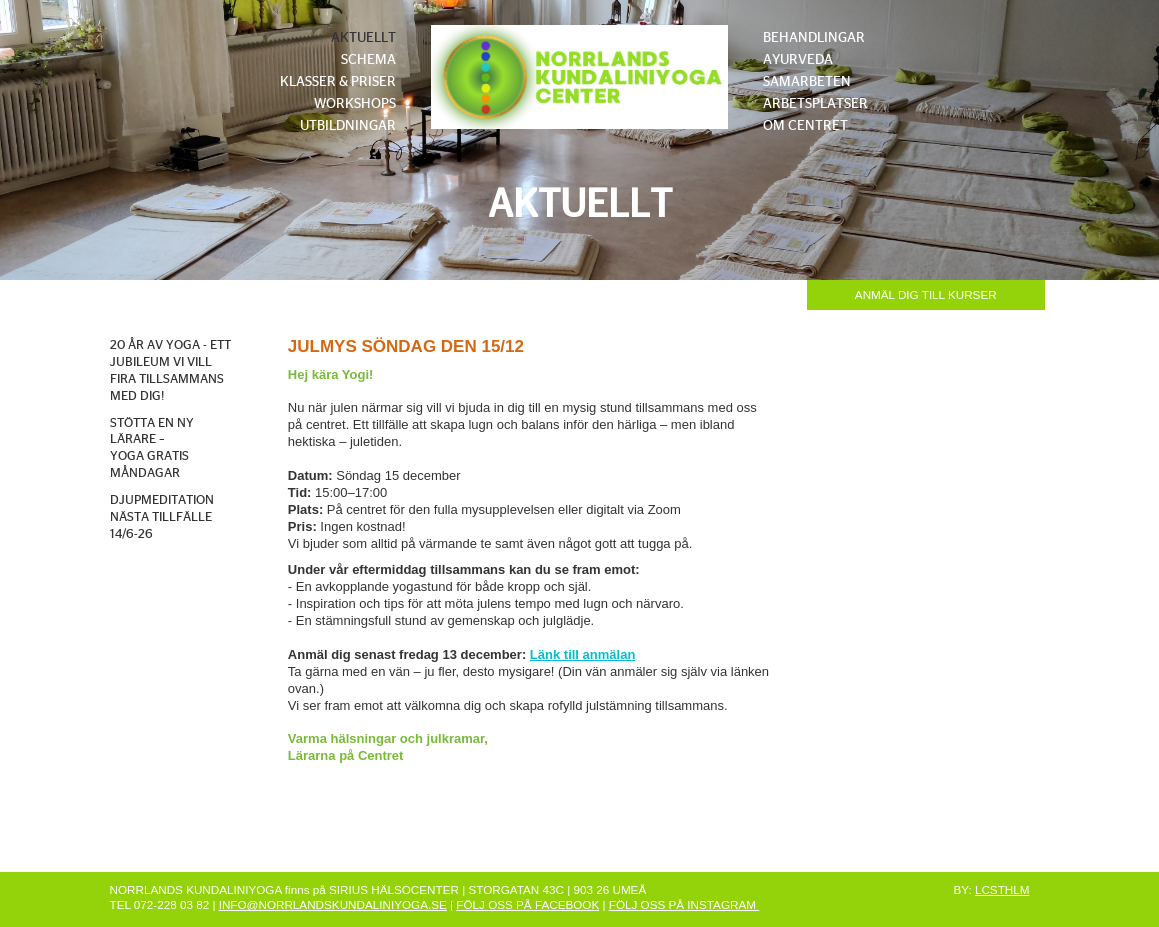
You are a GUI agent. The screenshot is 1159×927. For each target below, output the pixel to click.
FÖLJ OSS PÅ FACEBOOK (527, 904)
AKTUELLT (363, 38)
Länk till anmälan (582, 654)
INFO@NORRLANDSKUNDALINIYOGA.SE (333, 904)
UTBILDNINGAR (348, 126)
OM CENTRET (805, 126)
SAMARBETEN (807, 82)
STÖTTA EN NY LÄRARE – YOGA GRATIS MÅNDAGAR (152, 449)
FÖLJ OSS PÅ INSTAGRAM (684, 904)
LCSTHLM (1002, 889)
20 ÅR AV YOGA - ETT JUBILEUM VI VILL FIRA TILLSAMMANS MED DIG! (170, 371)
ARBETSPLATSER (815, 104)
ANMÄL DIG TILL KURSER (926, 294)
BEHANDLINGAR (814, 38)
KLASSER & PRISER (338, 82)
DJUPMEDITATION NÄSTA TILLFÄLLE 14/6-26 (162, 517)
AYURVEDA (798, 60)
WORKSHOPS (355, 104)
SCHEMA (368, 60)
